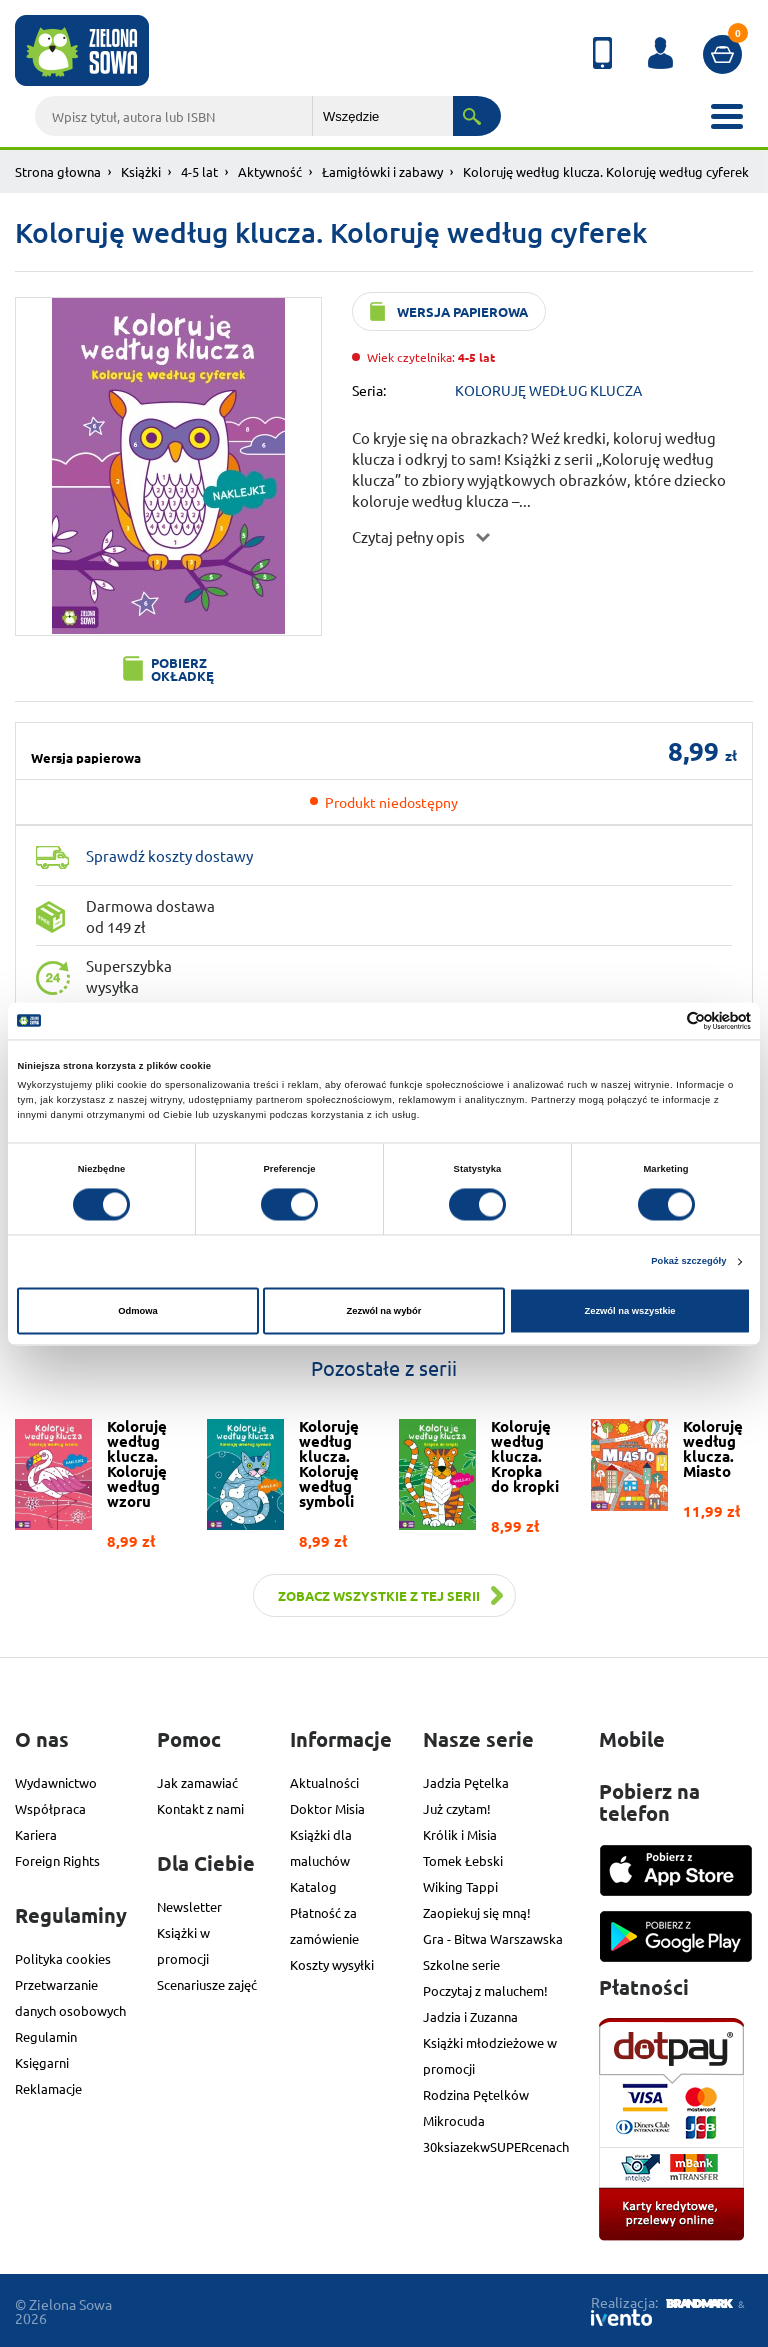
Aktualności (324, 1782)
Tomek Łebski (463, 1860)
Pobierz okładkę (182, 669)
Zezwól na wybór (384, 1311)
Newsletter (189, 1906)
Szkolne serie (461, 1964)
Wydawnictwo (56, 1782)
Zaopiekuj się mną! (477, 1912)
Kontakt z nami (200, 1808)
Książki (141, 171)
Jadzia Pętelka (466, 1782)
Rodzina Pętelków (476, 2094)
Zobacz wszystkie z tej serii (379, 1595)
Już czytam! (457, 1808)
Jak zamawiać (197, 1782)
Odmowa (138, 1311)
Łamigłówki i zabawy (382, 171)
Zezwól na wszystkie (629, 1311)
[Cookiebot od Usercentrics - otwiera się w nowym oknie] (663, 1020)
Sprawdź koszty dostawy (169, 855)
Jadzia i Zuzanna (470, 2016)
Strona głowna (58, 171)
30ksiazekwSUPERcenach (496, 2146)
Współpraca (50, 1808)
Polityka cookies (63, 1958)
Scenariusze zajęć (207, 1984)
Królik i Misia (460, 1834)
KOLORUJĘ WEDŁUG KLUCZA (548, 390)
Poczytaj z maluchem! (485, 1990)
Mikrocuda (454, 2120)
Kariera (36, 1834)
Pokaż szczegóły (688, 1262)
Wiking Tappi (460, 1886)
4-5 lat (199, 171)
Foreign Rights (57, 1860)
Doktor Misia (327, 1808)
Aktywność (270, 171)
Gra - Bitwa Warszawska (493, 1938)
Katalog (313, 1886)
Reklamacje (48, 2088)
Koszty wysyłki (332, 1964)
